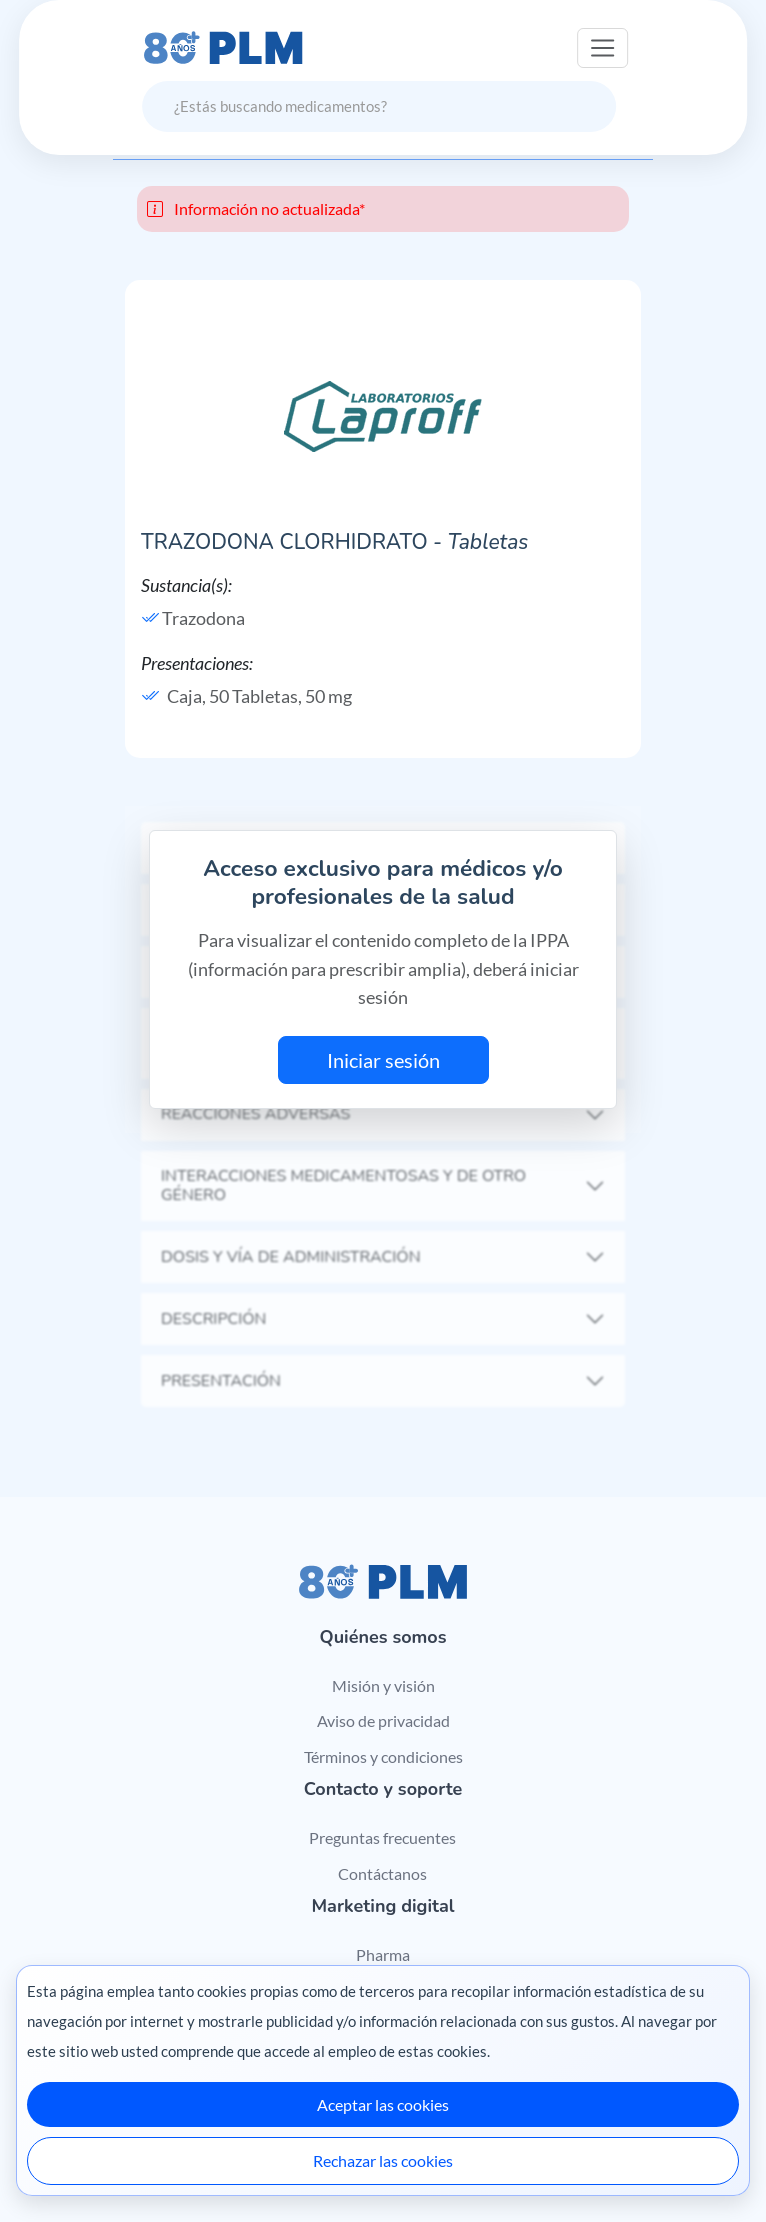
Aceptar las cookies (383, 2104)
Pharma (383, 1954)
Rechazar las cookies (383, 2160)
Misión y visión (383, 1685)
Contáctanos (382, 1873)
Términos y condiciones (383, 1756)
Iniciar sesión (383, 1060)
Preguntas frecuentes (382, 1837)
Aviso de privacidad (383, 1720)
